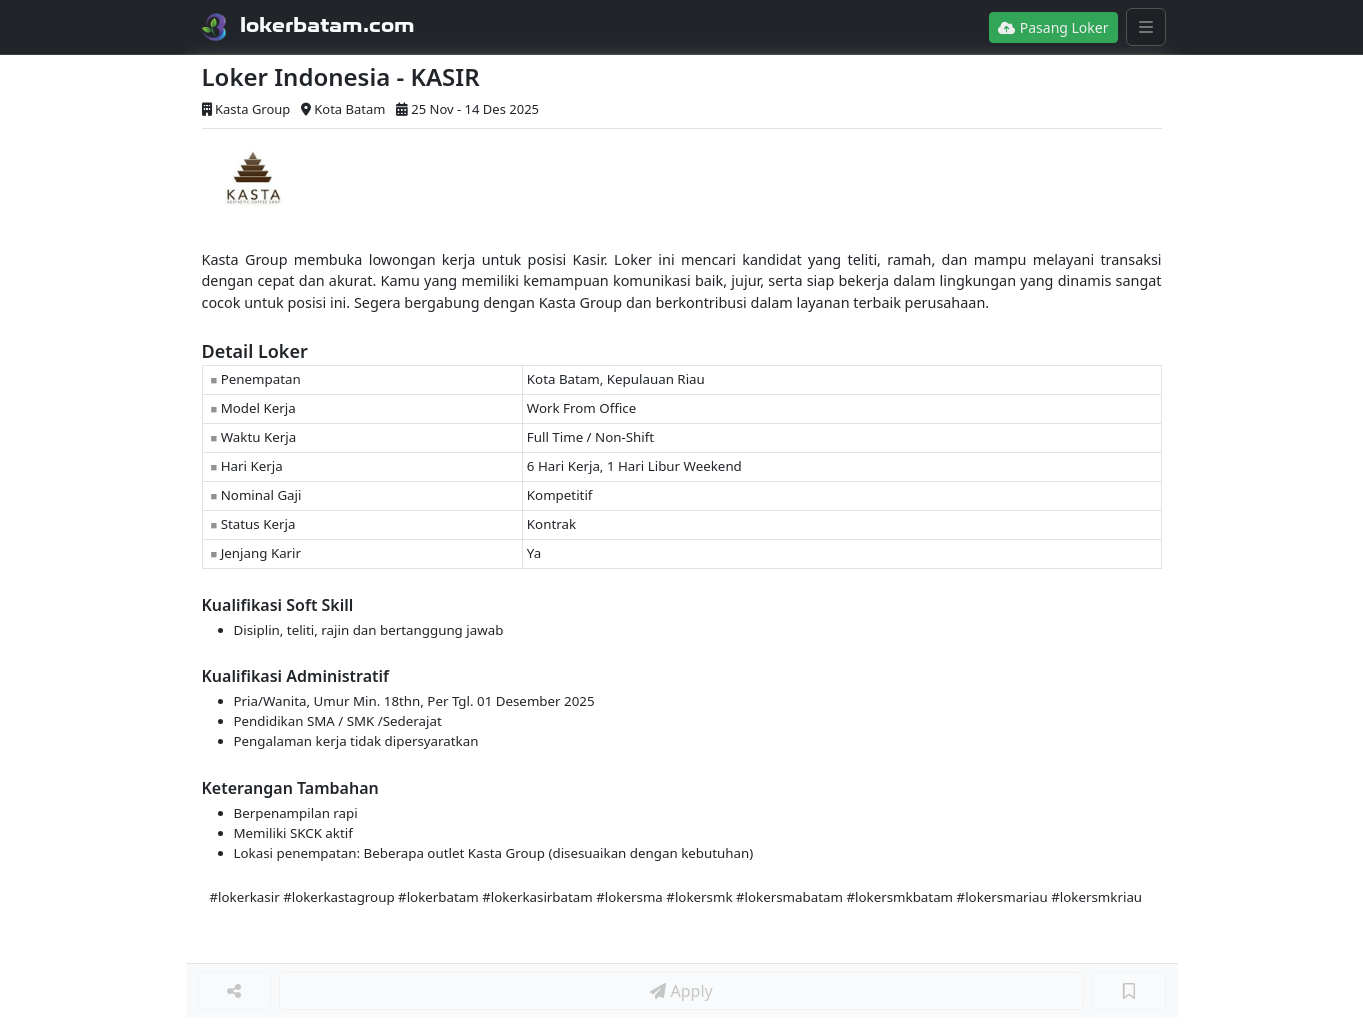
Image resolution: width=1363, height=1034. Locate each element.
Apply (681, 991)
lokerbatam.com (327, 25)
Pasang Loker (1053, 27)
